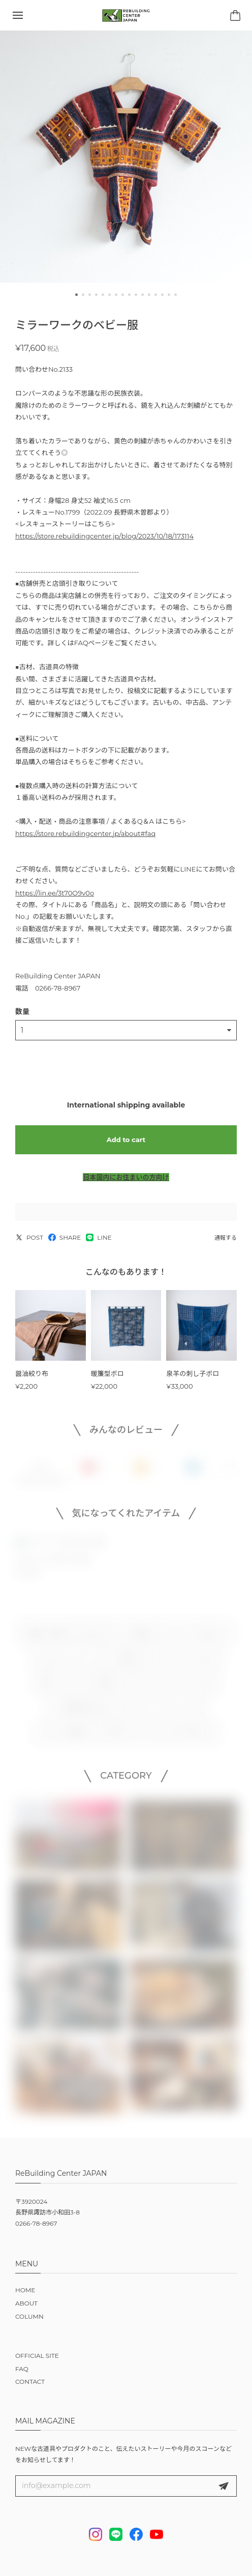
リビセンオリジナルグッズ (177, 1686)
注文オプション (126, 1736)
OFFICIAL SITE (37, 2355)
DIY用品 (122, 1661)
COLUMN (29, 2316)
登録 (223, 2486)
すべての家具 (133, 1636)
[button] (76, 294)
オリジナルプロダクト (198, 1636)
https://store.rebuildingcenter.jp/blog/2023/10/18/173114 (104, 536)
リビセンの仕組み (64, 1736)
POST (29, 1237)
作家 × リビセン (61, 1686)
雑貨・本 (112, 1686)
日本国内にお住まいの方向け (126, 1177)
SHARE (64, 1237)
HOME (25, 2290)
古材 (91, 1636)
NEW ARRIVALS (188, 1736)
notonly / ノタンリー (64, 1661)
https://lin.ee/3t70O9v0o (54, 893)
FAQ (21, 2369)
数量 (22, 1011)
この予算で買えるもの (82, 1711)
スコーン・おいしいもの (183, 1661)
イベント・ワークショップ (164, 1711)
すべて (41, 1470)
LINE (98, 1237)
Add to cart (126, 1139)
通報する (225, 1237)
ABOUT (26, 2303)
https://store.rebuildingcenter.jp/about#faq (85, 833)
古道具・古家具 (45, 1636)
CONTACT (30, 2381)
